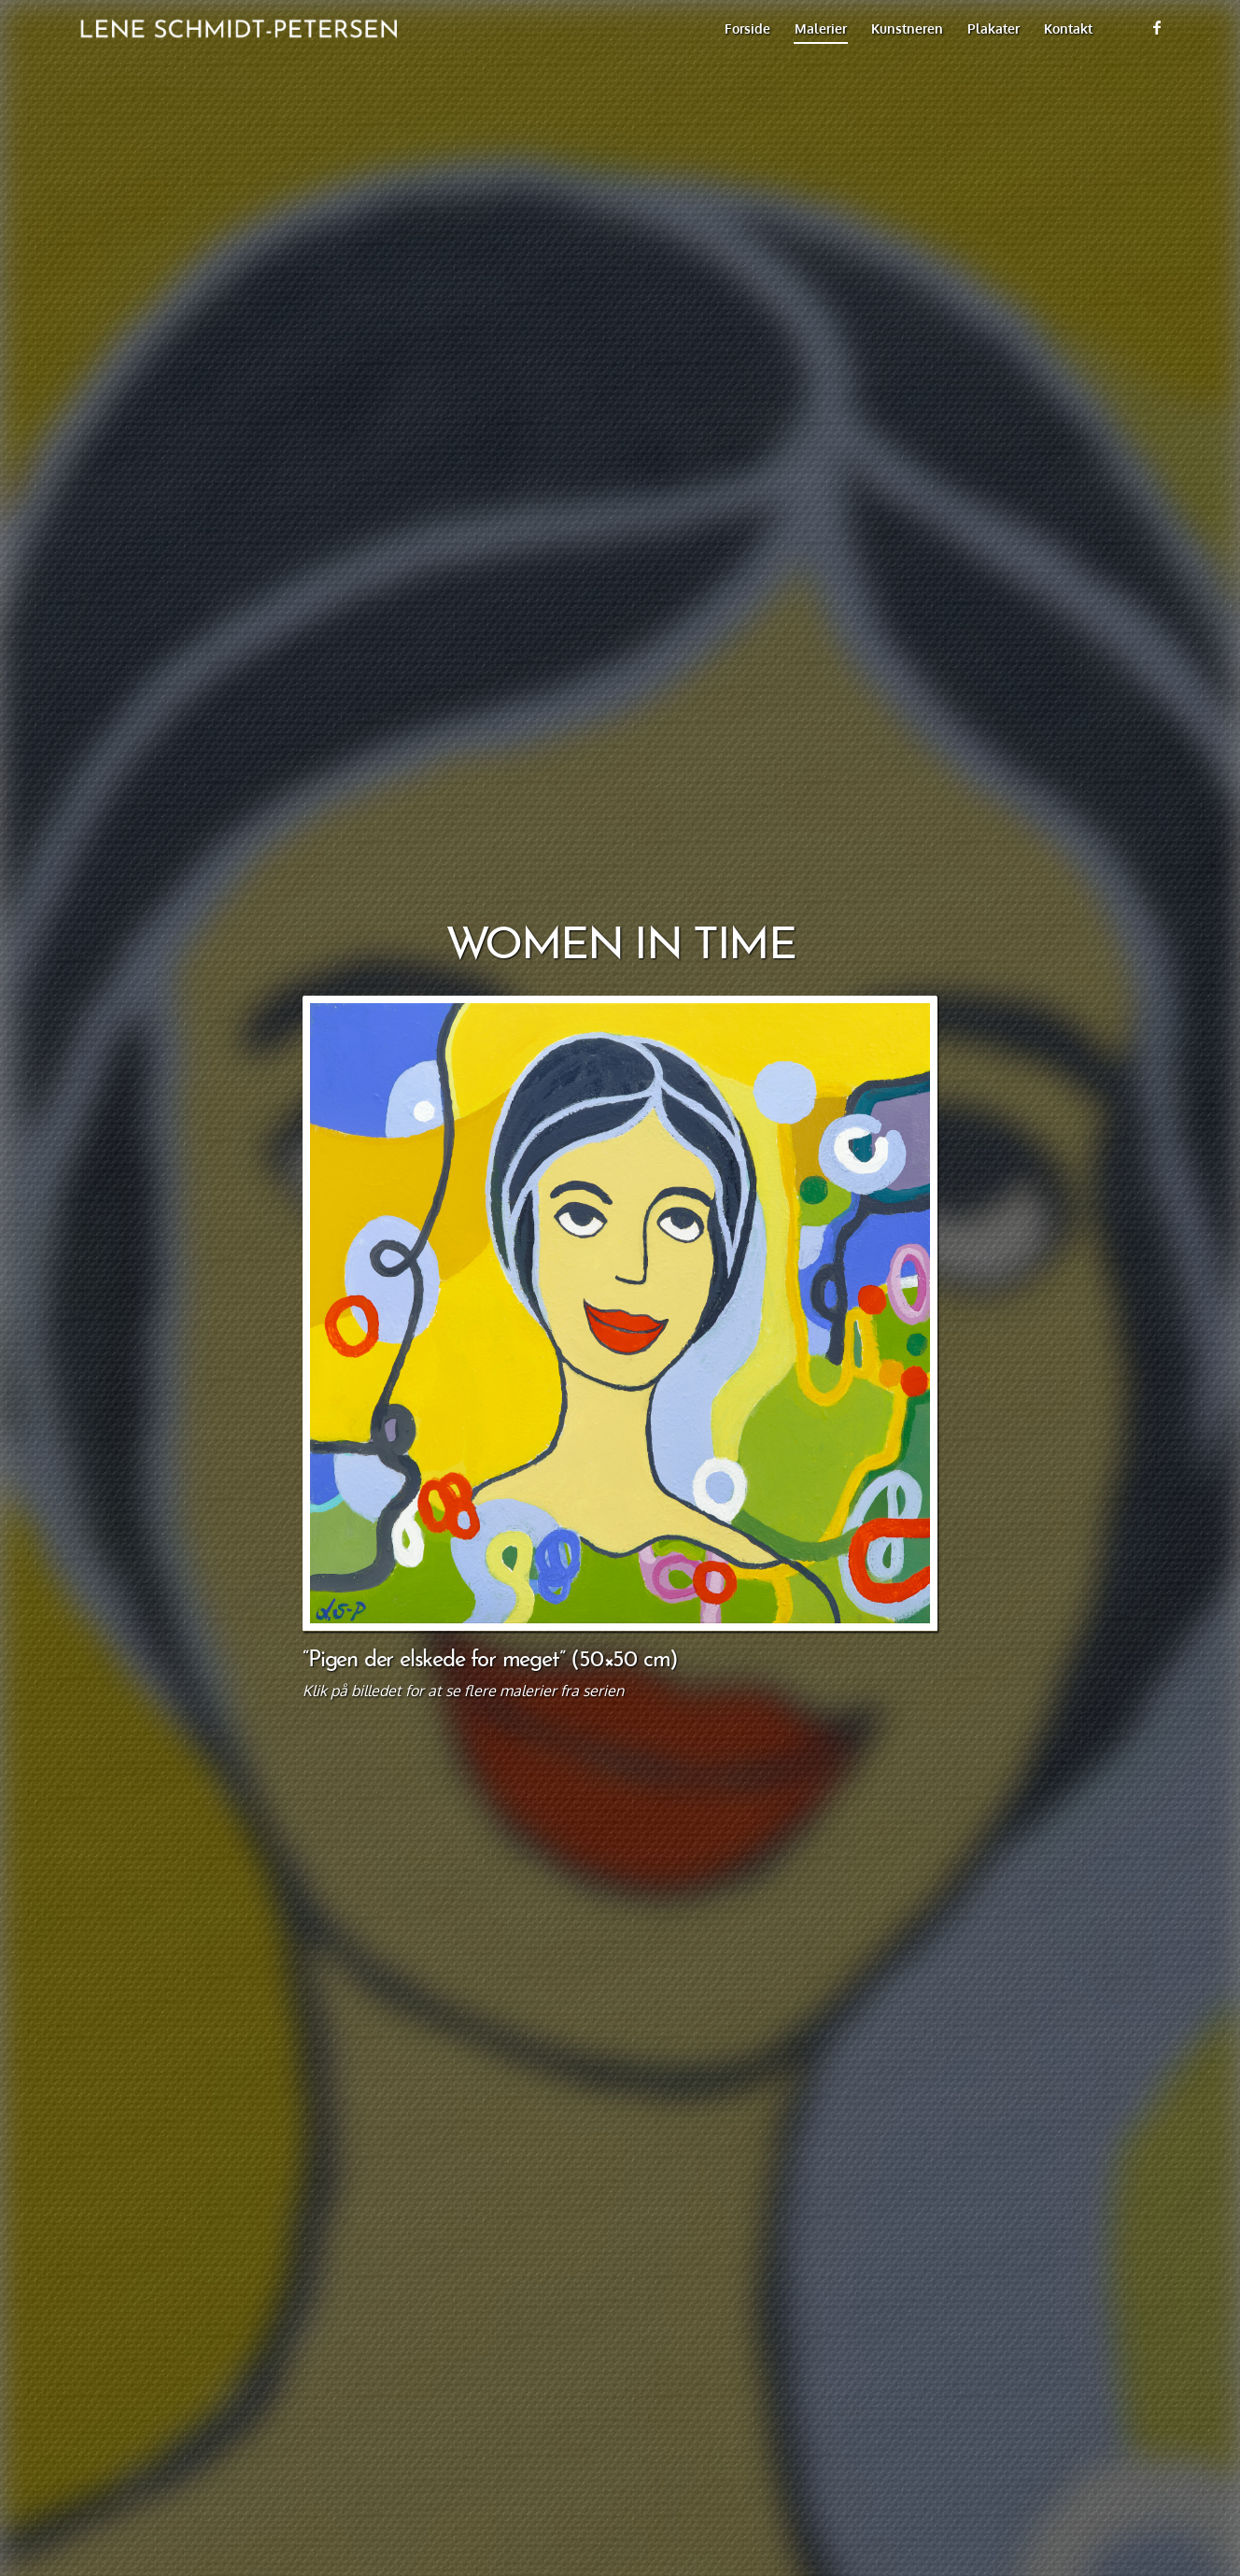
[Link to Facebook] (1157, 27)
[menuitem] (747, 28)
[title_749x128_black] (233, 28)
